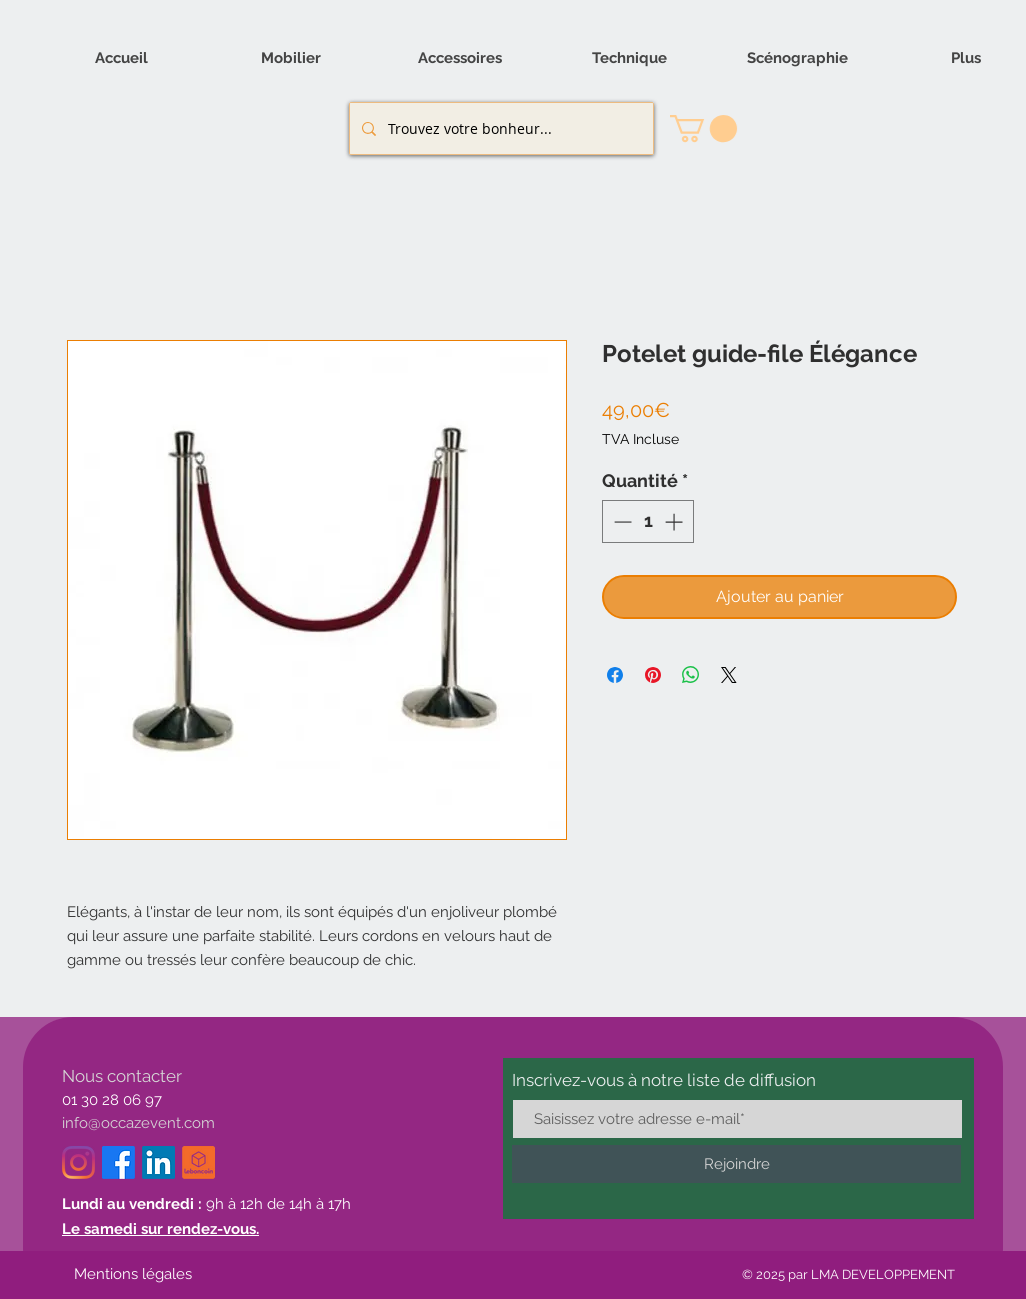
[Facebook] (118, 1162)
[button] (703, 128)
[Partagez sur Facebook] (615, 675)
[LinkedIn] (158, 1162)
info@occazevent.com (138, 1123)
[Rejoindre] (736, 1164)
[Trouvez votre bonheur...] (499, 128)
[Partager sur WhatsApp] (691, 675)
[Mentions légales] (133, 1275)
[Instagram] (78, 1162)
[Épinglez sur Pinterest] (653, 675)
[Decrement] (620, 521)
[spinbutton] (648, 521)
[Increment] (675, 521)
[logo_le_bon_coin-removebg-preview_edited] (198, 1162)
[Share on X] (729, 675)
